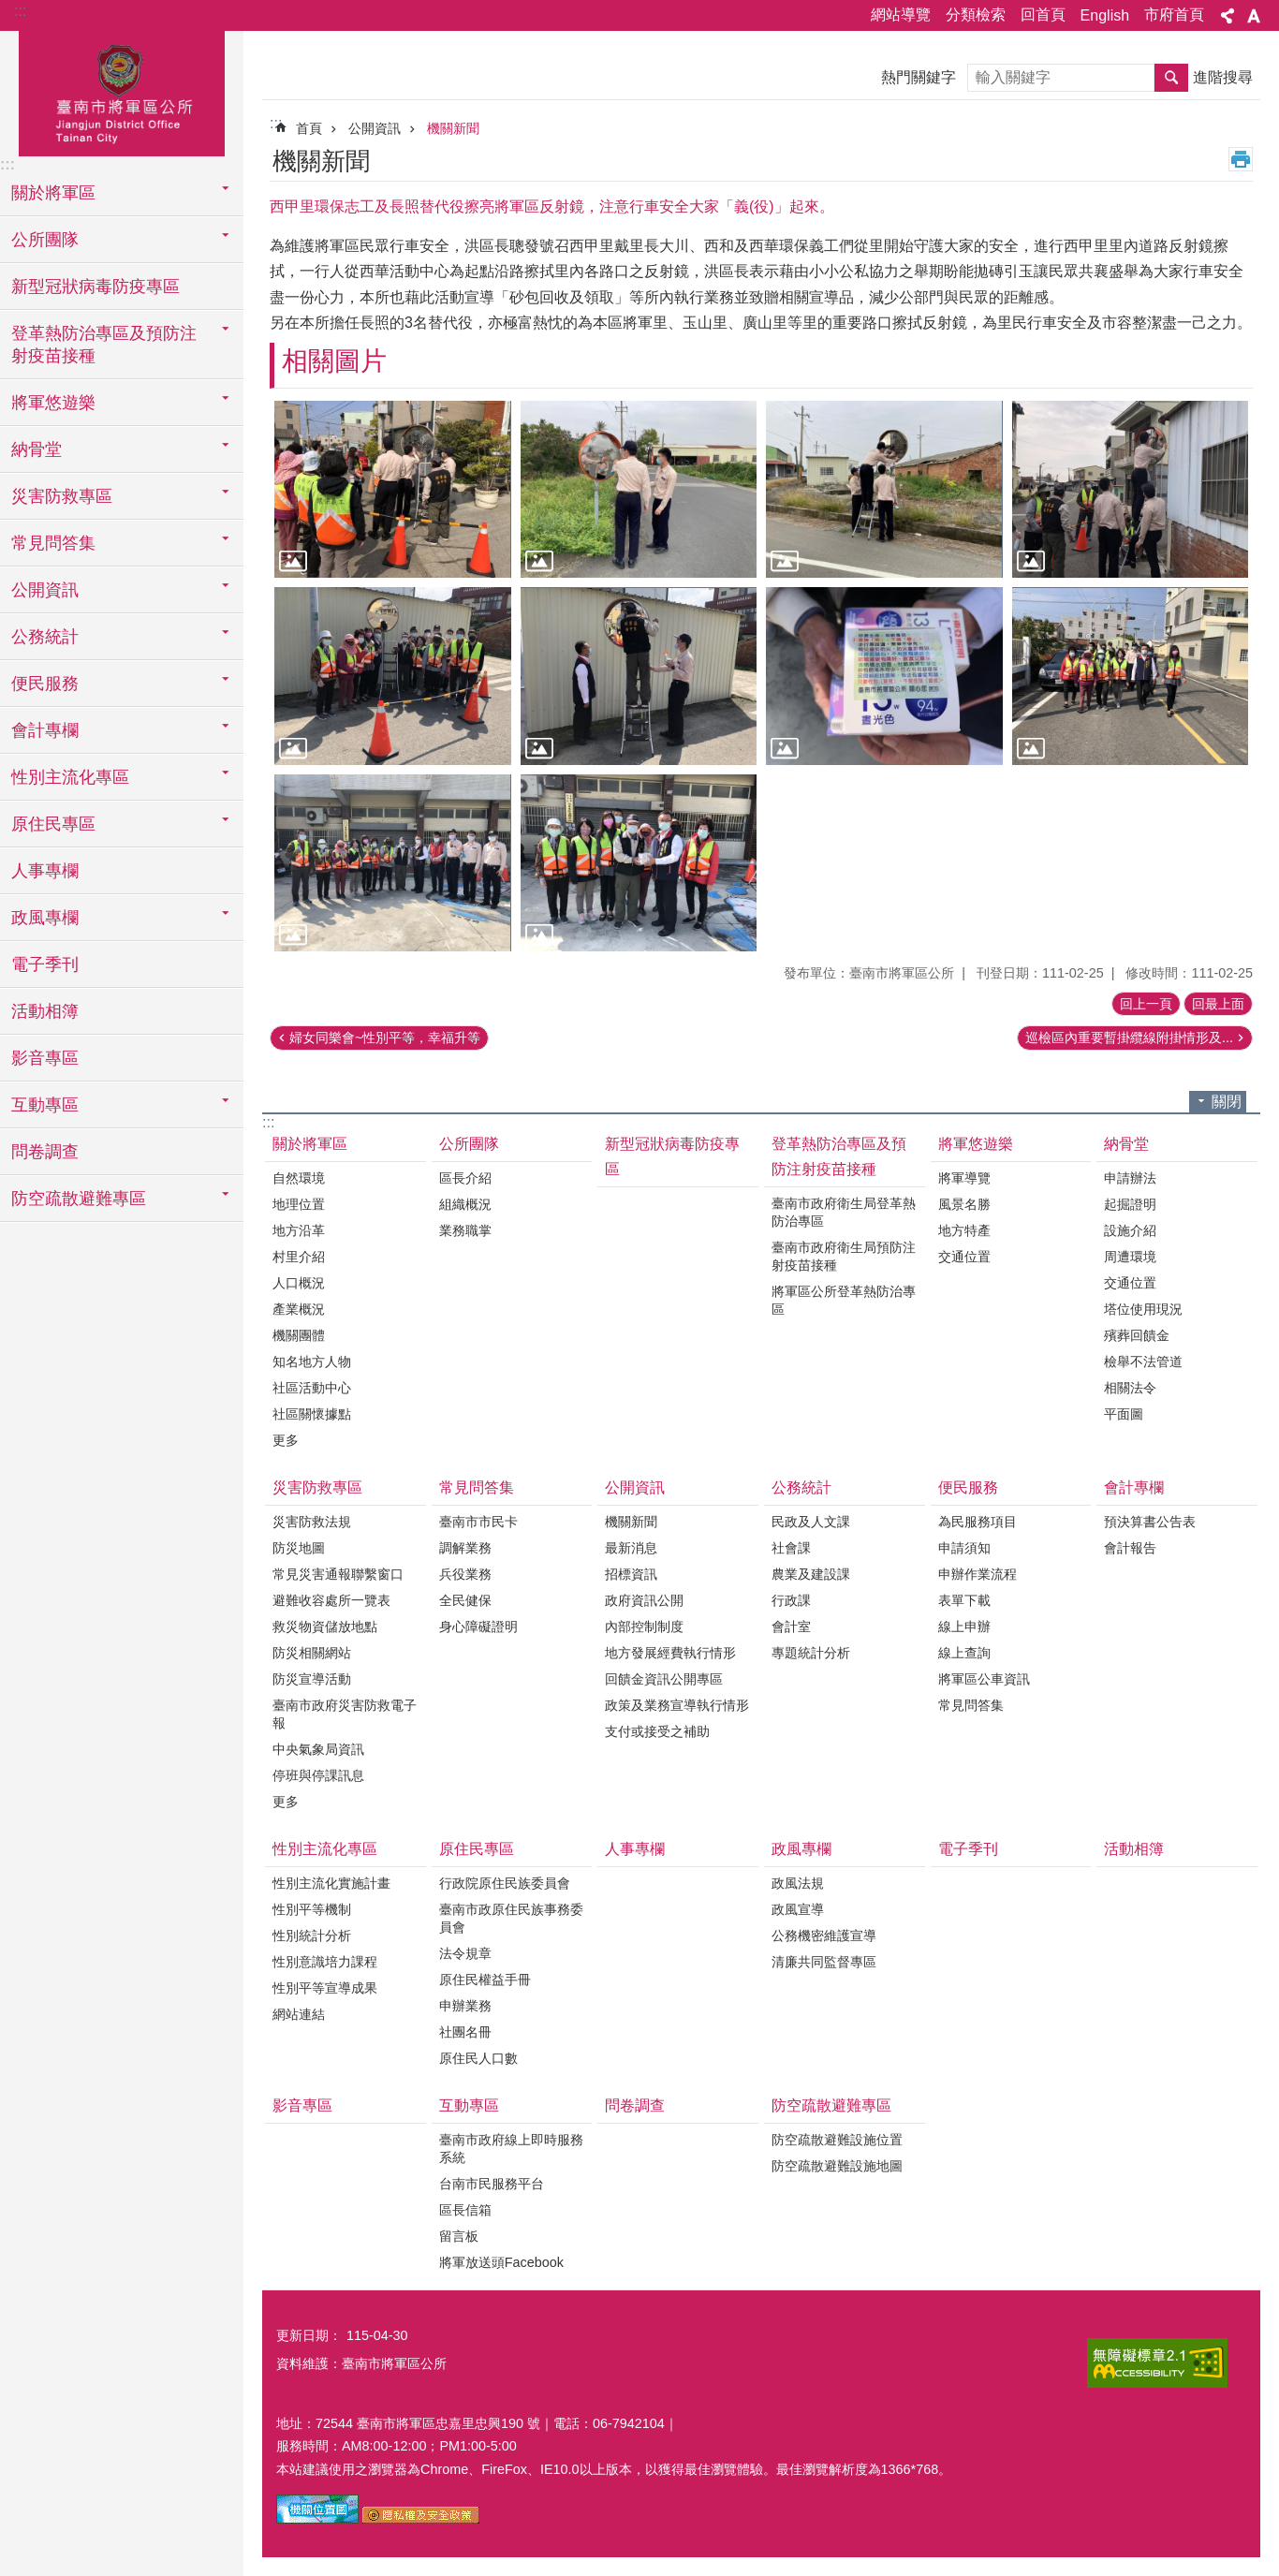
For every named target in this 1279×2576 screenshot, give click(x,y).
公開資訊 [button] (45, 590)
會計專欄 (1134, 1487)
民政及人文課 (811, 1521)
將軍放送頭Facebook (501, 2262)
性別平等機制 (311, 1909)
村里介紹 (298, 1256)
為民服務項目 (977, 1521)
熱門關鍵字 (918, 77)
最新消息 (631, 1547)
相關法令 (1130, 1387)
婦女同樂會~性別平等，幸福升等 (384, 1037)
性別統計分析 (311, 1935)
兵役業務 (465, 1574)
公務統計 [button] (45, 636)
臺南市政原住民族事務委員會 (511, 1918)
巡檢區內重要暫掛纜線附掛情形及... (1129, 1037)
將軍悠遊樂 (975, 1144)
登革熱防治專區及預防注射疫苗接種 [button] (104, 344)
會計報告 (1130, 1547)
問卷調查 (45, 1151)
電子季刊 (45, 964)
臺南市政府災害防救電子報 (344, 1714)
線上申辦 (964, 1626)
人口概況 (298, 1282)
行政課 (791, 1600)
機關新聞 (453, 128)
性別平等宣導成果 (324, 1987)
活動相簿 (45, 1011)
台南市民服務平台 (491, 2183)
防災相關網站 (311, 1652)
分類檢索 (976, 14)
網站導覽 (901, 14)
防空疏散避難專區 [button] (78, 1198)
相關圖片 (334, 360)
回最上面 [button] (1218, 1003)
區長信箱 (465, 2209)
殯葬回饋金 (1136, 1335)
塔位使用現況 (1143, 1309)
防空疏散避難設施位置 (837, 2139)
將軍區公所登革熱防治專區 (844, 1300)
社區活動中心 (311, 1387)
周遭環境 (1130, 1256)
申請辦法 (1130, 1177)
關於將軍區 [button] (53, 193)
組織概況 (465, 1204)
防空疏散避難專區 (831, 2105)
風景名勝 (964, 1204)
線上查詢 (964, 1652)
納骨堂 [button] (36, 449)
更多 (285, 1440)
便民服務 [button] (45, 683)
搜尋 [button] (1171, 78)
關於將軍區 (309, 1144)
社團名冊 (465, 2031)
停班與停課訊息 (318, 1775)
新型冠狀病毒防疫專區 (95, 286)
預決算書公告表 (1150, 1521)
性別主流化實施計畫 (331, 1883)
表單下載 (964, 1600)
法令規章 (465, 1953)
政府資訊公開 (644, 1600)
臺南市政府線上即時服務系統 (511, 2148)
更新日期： (309, 2335)
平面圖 (1123, 1413)
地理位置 (298, 1204)
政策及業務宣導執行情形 (677, 1705)
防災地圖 (298, 1547)
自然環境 (298, 1177)
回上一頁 (1146, 1003)
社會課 (791, 1547)
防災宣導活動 (311, 1678)
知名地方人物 (311, 1361)
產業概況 (298, 1309)
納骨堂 (1126, 1144)
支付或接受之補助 (657, 1731)
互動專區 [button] (45, 1105)
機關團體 (298, 1335)
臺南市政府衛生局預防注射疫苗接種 (844, 1256)
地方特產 (964, 1230)
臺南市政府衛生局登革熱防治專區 (844, 1212)
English (1105, 15)
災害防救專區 (317, 1487)
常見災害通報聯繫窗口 (338, 1574)
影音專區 (45, 1058)
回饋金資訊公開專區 (664, 1678)
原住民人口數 (478, 2058)
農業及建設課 (811, 1574)
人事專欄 (45, 870)
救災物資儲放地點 (324, 1626)
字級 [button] (1253, 16)
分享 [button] (1227, 16)
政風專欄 (801, 1849)
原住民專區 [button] (53, 824)
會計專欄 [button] (45, 730)
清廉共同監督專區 (824, 1961)
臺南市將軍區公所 (122, 90)
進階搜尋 (1223, 77)
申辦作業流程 (977, 1574)
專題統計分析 (811, 1652)
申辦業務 (465, 2005)
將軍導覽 (964, 1177)
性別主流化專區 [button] (70, 777)
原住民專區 (476, 1849)
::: (20, 11)
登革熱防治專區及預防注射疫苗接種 (839, 1156)
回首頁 (1043, 14)
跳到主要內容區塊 (9, 9)
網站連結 (298, 2014)
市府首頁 (1174, 14)
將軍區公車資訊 (984, 1678)
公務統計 (801, 1487)
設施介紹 (1130, 1230)
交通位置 (964, 1256)
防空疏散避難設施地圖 (837, 2165)
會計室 (791, 1626)
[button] (392, 489)
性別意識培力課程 (324, 1961)
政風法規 (798, 1883)
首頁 (309, 128)
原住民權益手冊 (485, 1979)
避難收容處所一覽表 (331, 1600)
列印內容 (1240, 159)
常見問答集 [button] (53, 543)
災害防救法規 (311, 1521)
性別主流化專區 (324, 1849)
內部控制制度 (644, 1626)
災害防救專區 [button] (61, 496)
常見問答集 (476, 1487)
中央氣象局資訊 (318, 1749)
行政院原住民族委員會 (504, 1883)
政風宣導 (798, 1909)
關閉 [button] (1227, 1102)
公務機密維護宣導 (824, 1935)
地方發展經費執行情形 (670, 1652)
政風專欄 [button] (45, 917)
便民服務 (968, 1487)
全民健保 (465, 1600)
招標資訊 (631, 1574)
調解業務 (465, 1547)
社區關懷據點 (311, 1413)
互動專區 (469, 2105)
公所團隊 (469, 1144)
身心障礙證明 (478, 1626)
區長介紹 (465, 1177)
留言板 (458, 2236)
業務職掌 (465, 1230)
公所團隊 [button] (45, 239)
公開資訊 (374, 128)
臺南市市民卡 (478, 1521)
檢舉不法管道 (1143, 1361)
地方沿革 (298, 1230)
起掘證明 (1130, 1204)
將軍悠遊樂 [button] (53, 402)
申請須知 (964, 1547)
